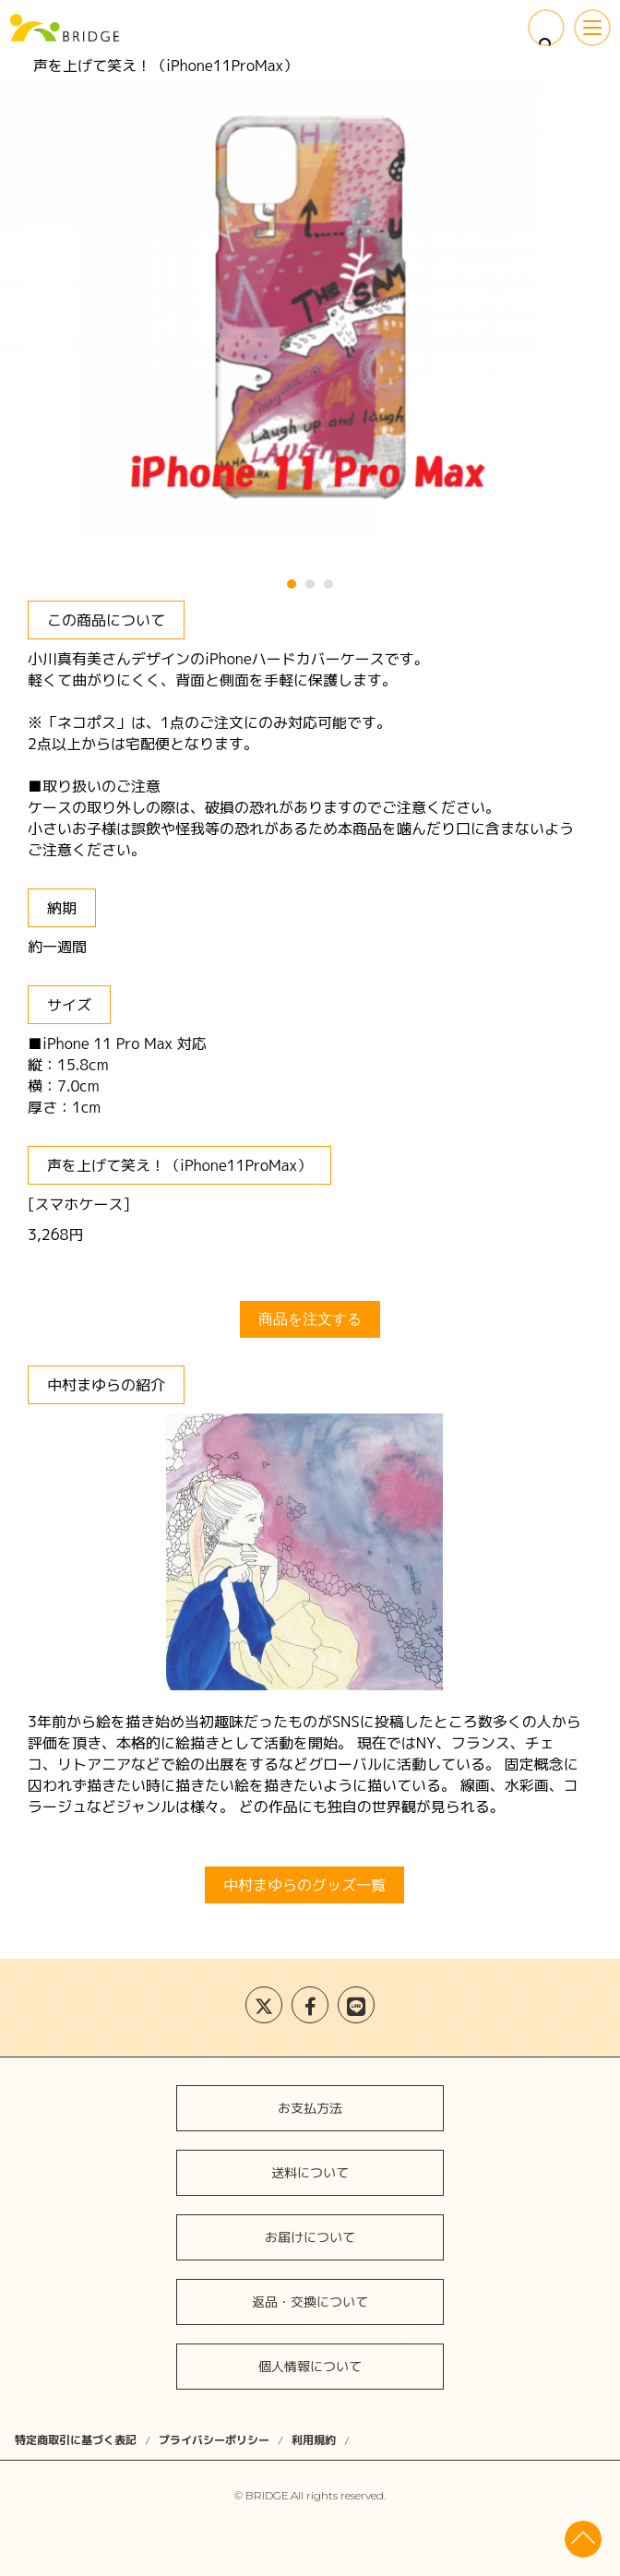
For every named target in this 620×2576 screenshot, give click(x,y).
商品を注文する (310, 1319)
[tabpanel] (310, 307)
